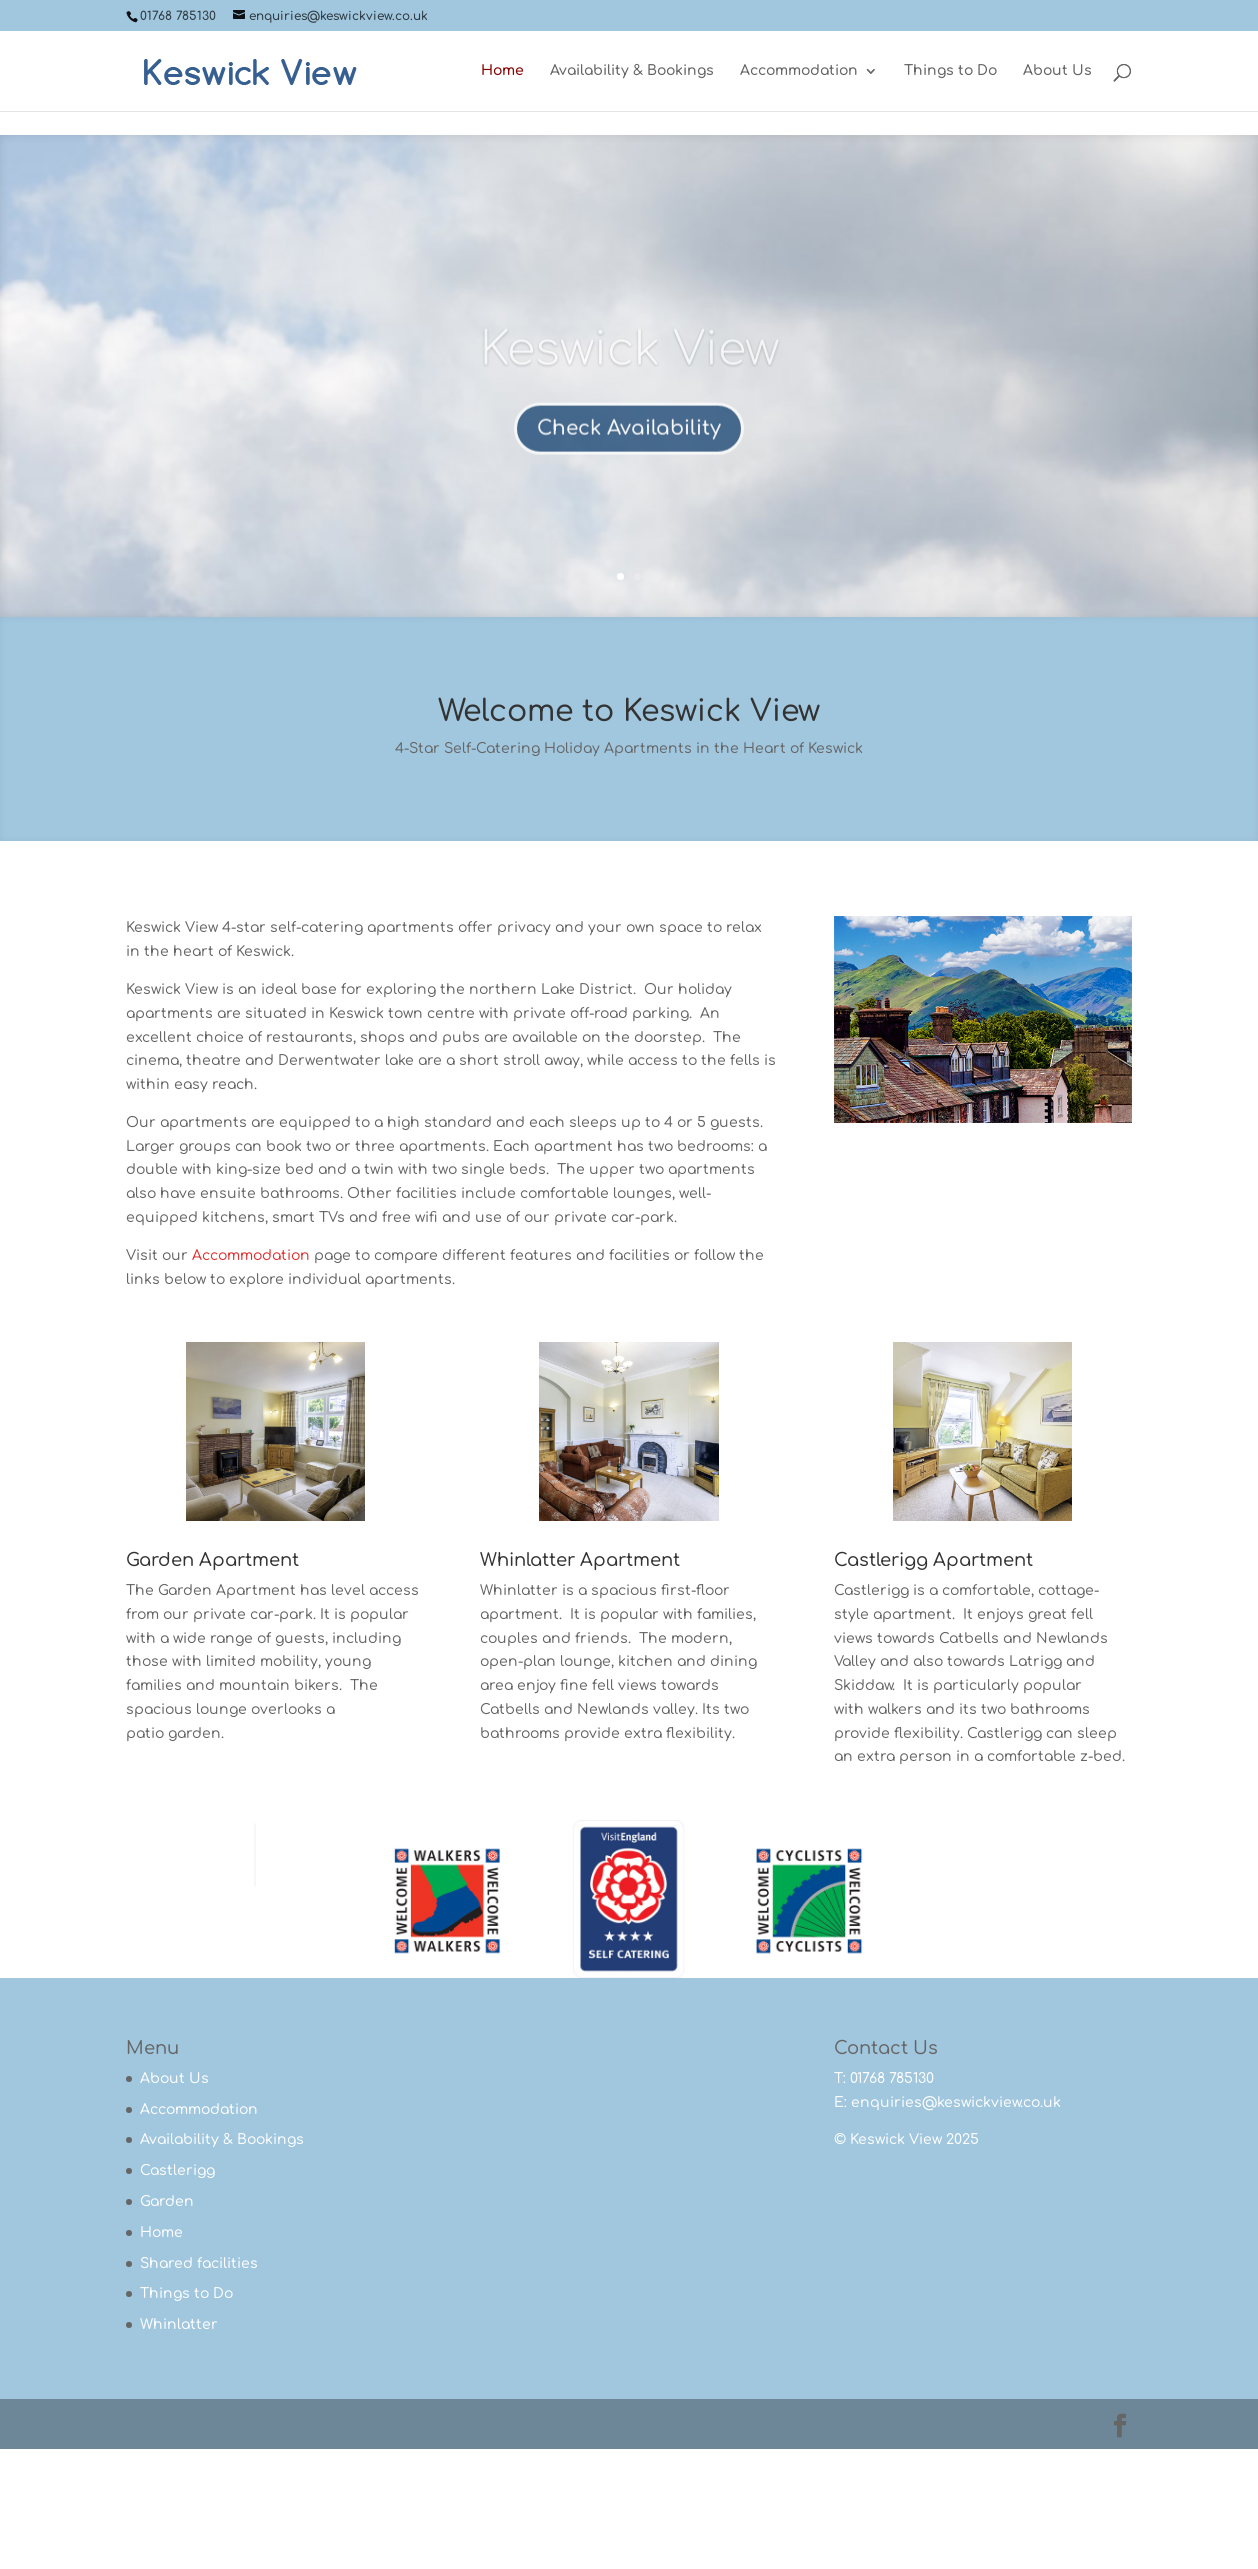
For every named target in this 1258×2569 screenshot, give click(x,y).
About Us (1057, 71)
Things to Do (950, 71)
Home (502, 71)
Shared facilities (199, 2263)
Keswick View (629, 369)
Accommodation (799, 71)
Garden (167, 2201)
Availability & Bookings (632, 71)
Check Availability (629, 447)
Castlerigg (177, 2170)
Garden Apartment (212, 1560)
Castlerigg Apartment (933, 1560)
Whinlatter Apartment (580, 1560)
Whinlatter (179, 2324)
